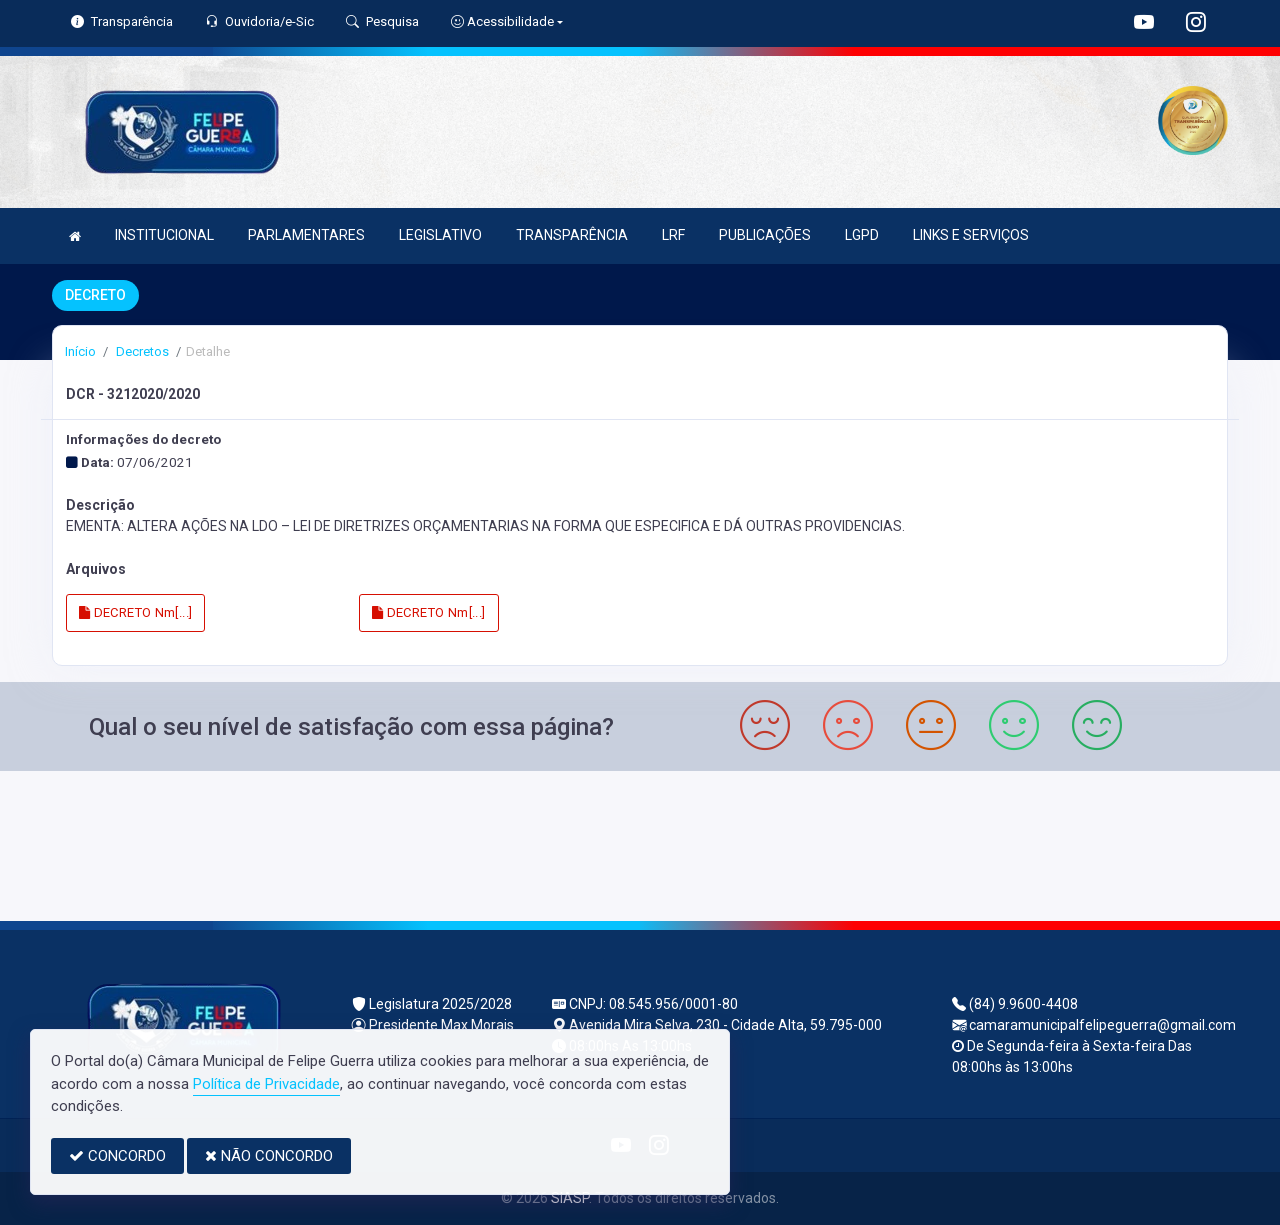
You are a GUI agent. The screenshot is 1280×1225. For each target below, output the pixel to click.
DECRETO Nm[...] (136, 612)
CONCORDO (117, 1156)
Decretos (141, 351)
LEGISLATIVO (440, 235)
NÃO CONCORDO (269, 1156)
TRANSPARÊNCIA (572, 235)
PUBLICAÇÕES (765, 235)
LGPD (862, 235)
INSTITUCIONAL (164, 235)
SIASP (570, 1198)
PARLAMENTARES (306, 235)
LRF (673, 235)
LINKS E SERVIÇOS (971, 235)
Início (80, 351)
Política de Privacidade (266, 1084)
